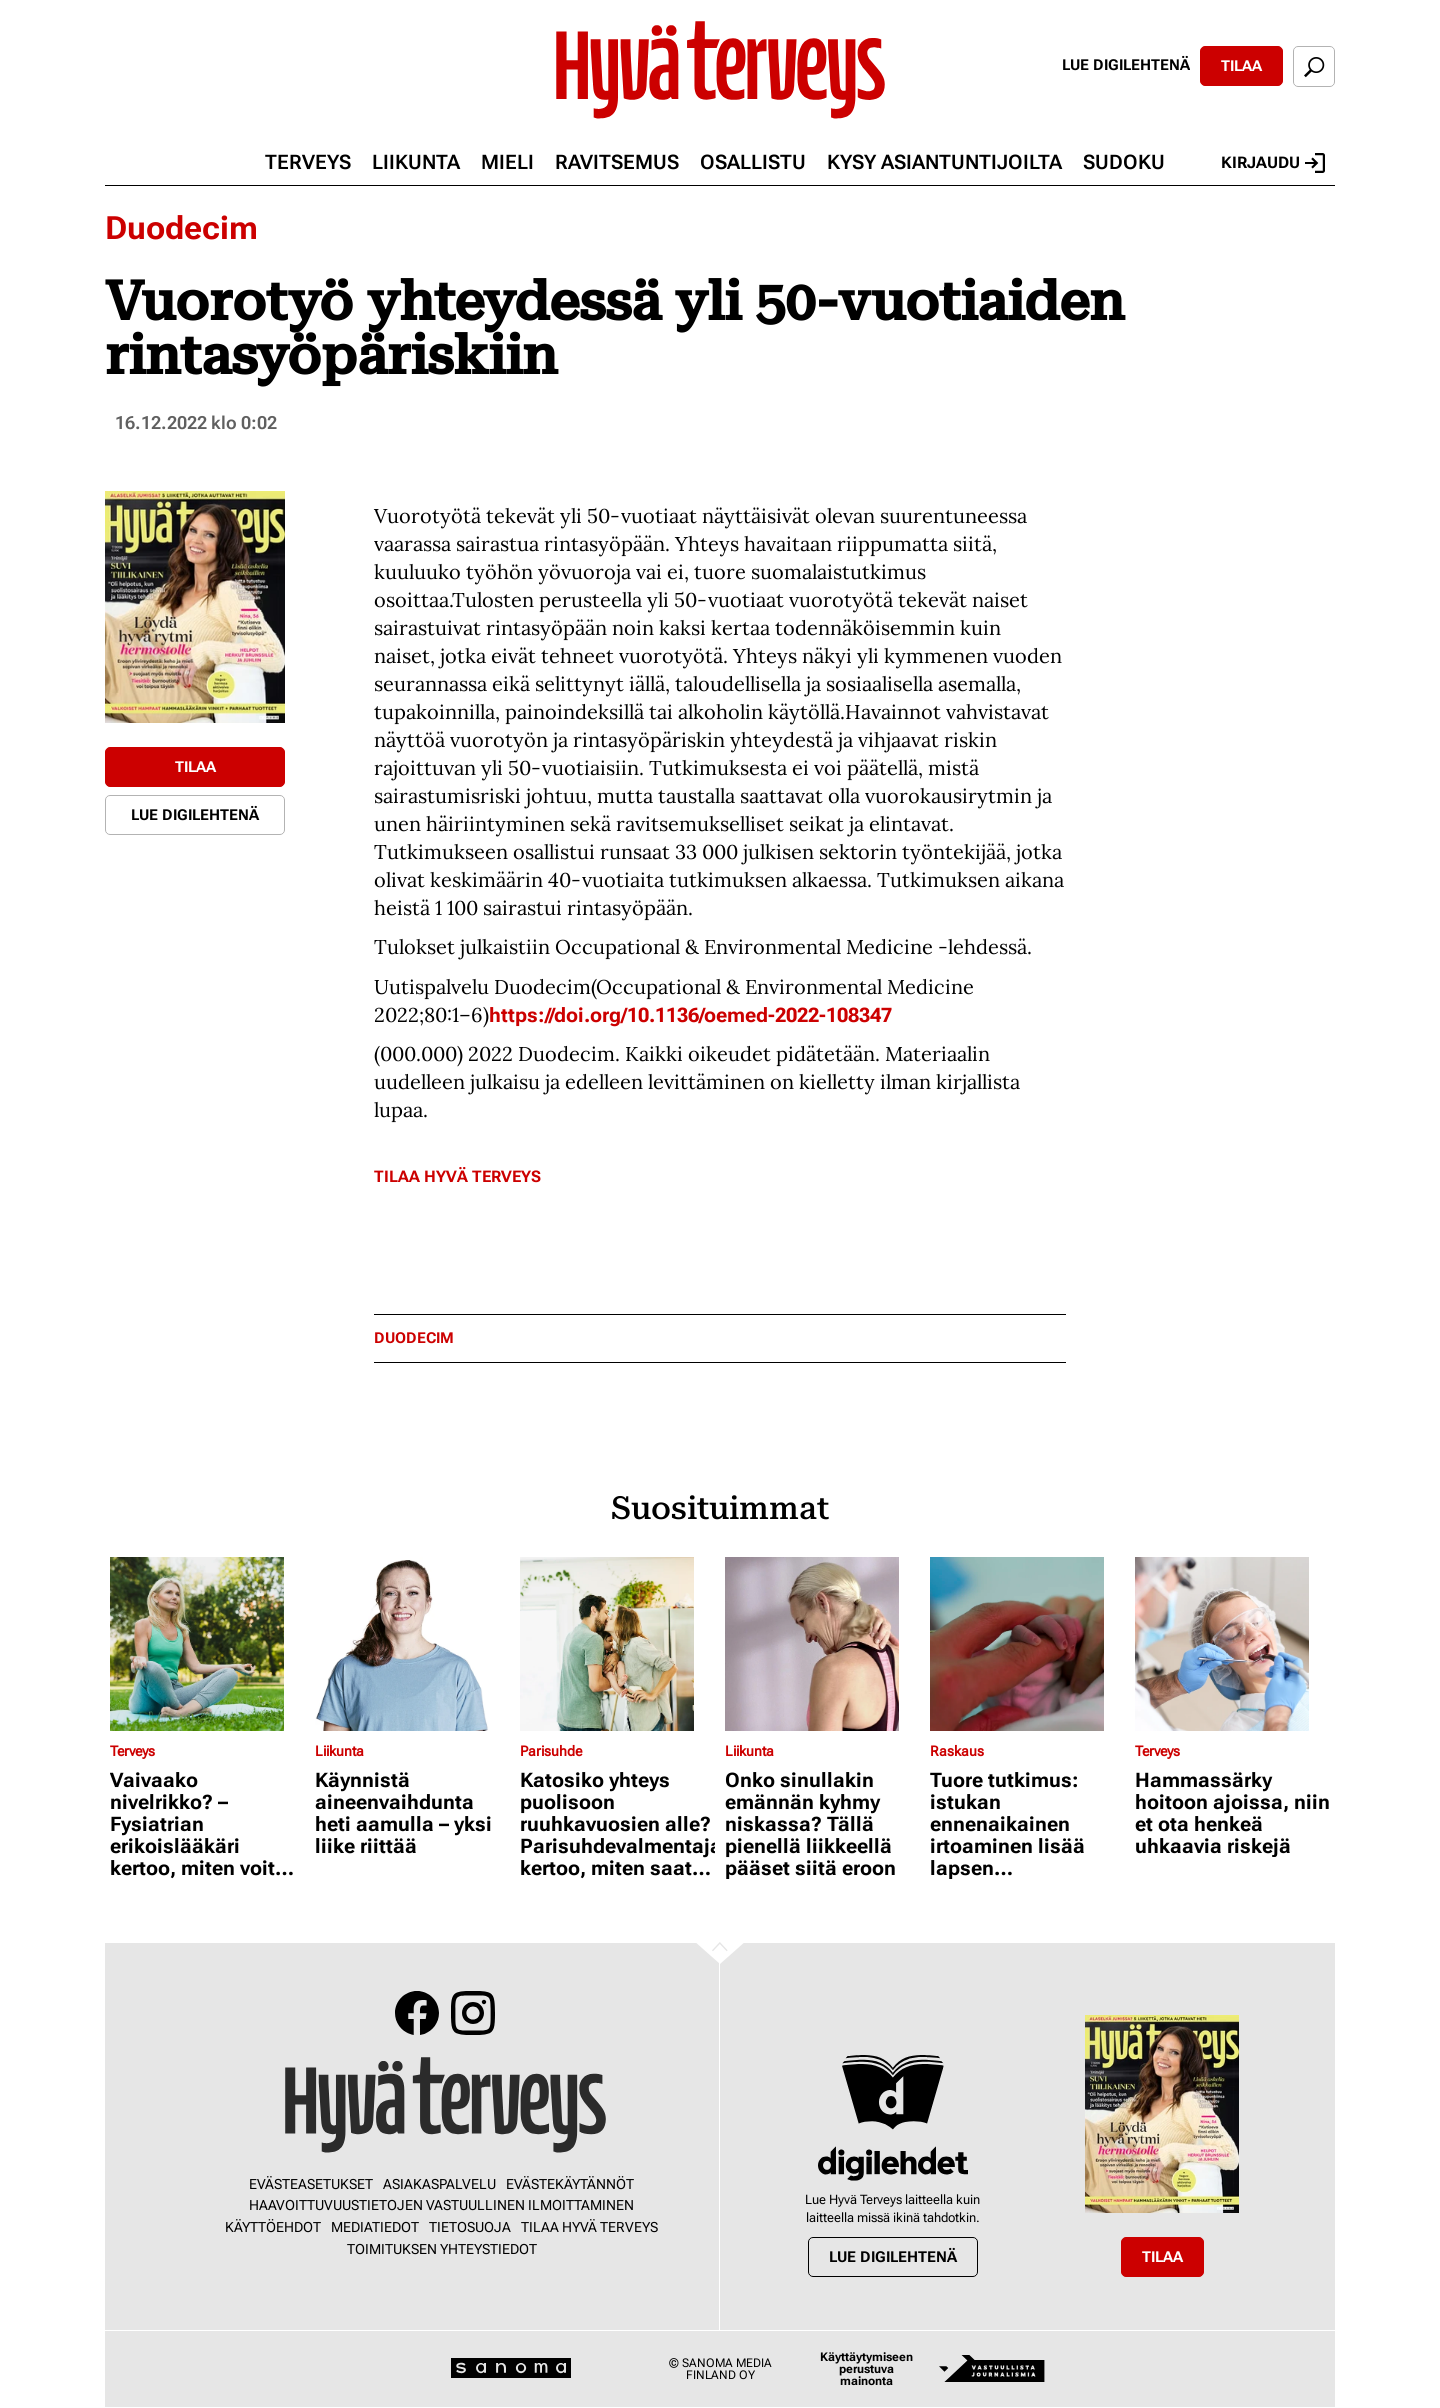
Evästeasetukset (311, 2184)
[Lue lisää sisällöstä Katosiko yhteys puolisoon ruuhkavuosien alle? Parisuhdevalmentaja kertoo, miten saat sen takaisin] (617, 1644)
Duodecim (181, 228)
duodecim (414, 1338)
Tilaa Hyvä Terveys (457, 1176)
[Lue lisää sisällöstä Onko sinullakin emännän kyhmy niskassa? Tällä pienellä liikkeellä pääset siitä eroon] (822, 1644)
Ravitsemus (617, 162)
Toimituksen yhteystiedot (442, 2249)
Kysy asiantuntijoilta (944, 162)
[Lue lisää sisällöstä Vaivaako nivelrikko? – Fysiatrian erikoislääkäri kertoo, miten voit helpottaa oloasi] (207, 1644)
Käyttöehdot (273, 2227)
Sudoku (1124, 162)
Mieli (507, 162)
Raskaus (957, 1751)
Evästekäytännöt (570, 2184)
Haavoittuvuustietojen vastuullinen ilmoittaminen (441, 2205)
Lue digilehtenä (1126, 65)
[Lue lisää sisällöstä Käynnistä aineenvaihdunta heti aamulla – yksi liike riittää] (412, 1644)
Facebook (417, 2013)
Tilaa (1241, 66)
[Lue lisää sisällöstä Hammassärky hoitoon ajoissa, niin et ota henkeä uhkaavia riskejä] (1232, 1644)
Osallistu (753, 162)
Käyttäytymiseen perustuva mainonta (866, 2369)
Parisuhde (551, 1751)
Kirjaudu (1273, 163)
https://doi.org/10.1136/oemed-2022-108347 (690, 1015)
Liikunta (416, 162)
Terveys (308, 162)
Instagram (473, 2013)
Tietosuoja (470, 2227)
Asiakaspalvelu (439, 2184)
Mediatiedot (375, 2227)
